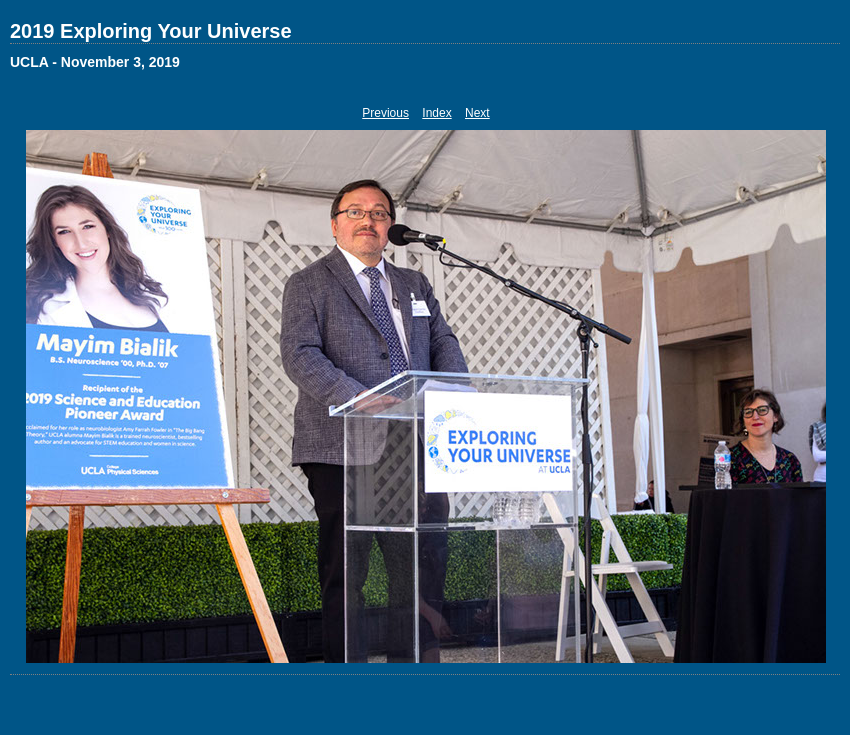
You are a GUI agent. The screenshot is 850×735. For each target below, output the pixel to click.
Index (436, 113)
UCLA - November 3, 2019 (95, 62)
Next (477, 113)
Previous (385, 113)
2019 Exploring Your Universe (151, 31)
